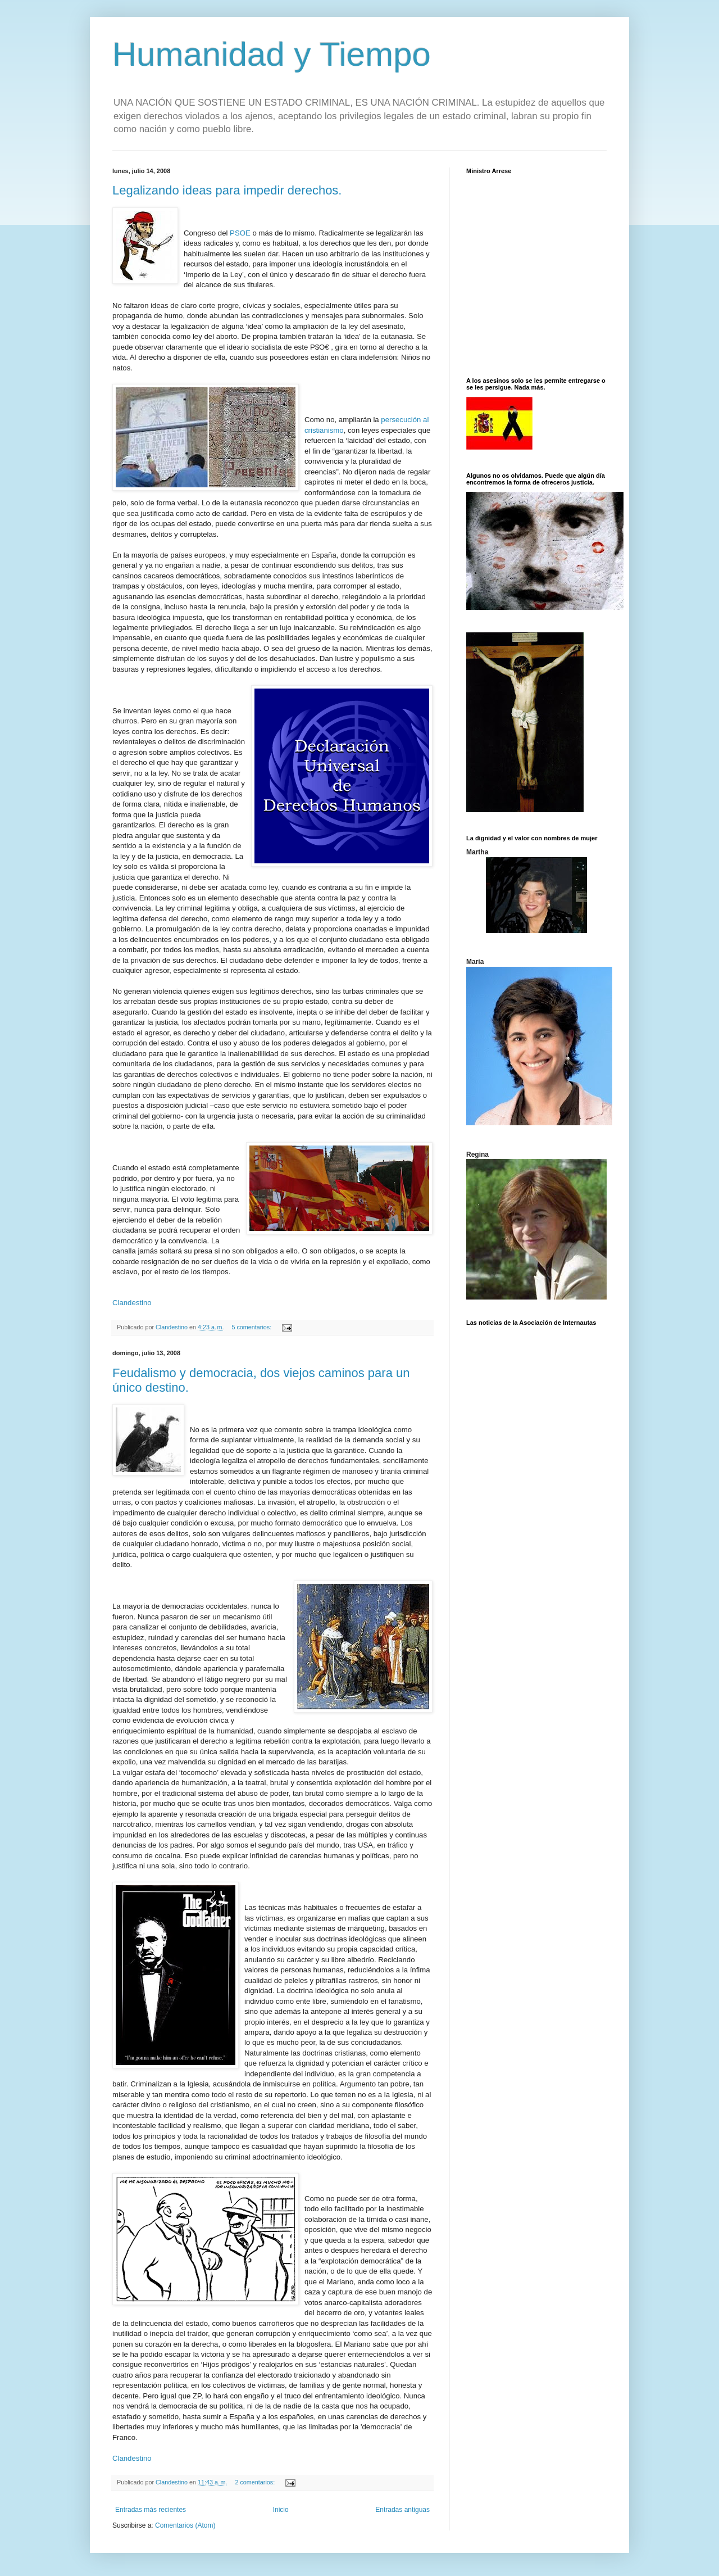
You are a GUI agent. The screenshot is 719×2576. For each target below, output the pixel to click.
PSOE (240, 233)
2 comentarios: (255, 2482)
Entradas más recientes (150, 2510)
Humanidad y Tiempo (271, 54)
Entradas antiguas (402, 2510)
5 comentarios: (252, 1327)
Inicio (281, 2510)
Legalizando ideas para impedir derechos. (227, 190)
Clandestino (132, 1302)
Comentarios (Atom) (185, 2525)
